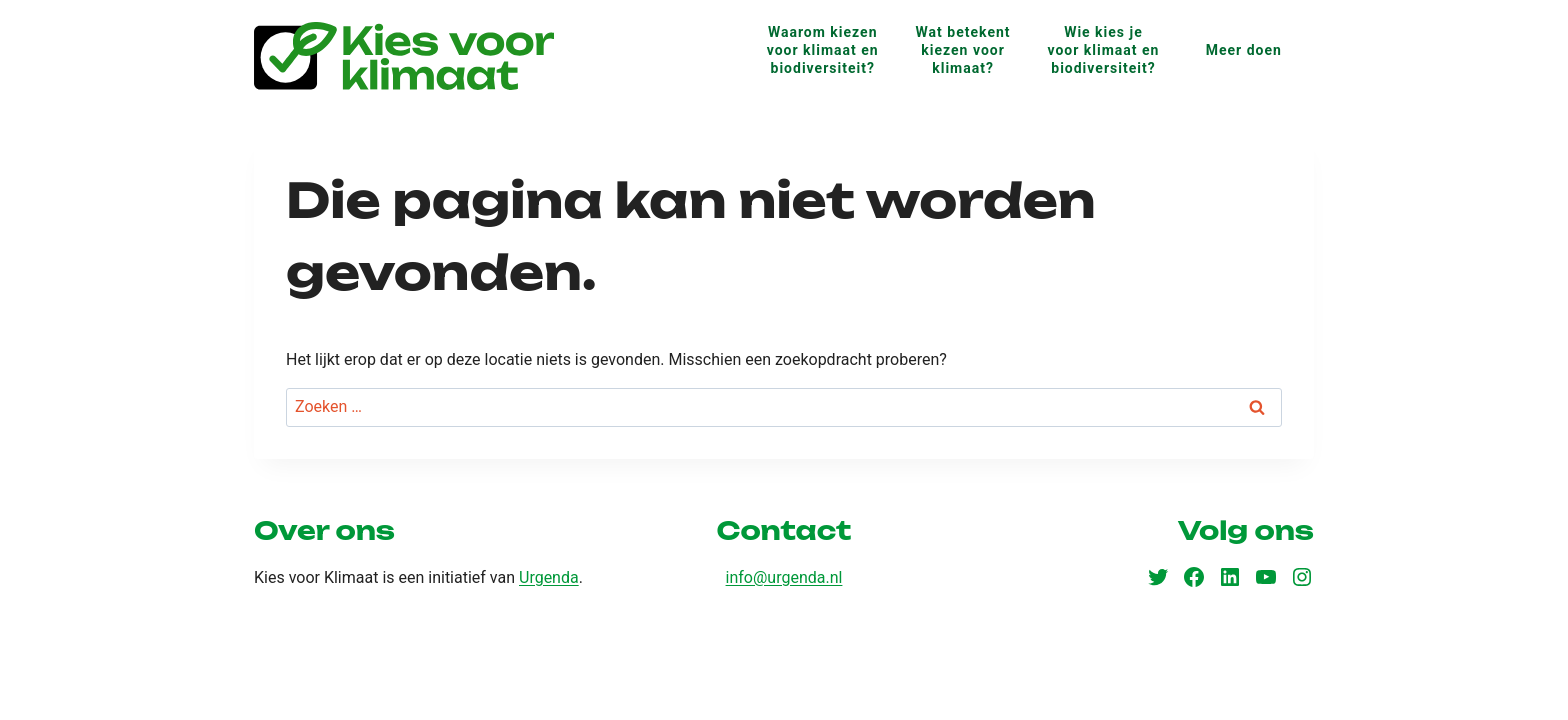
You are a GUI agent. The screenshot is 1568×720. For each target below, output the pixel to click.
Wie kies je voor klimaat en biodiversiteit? (1103, 50)
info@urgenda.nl (784, 577)
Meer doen (1244, 50)
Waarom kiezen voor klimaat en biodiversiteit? (823, 50)
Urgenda (549, 577)
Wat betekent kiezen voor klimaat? (963, 50)
